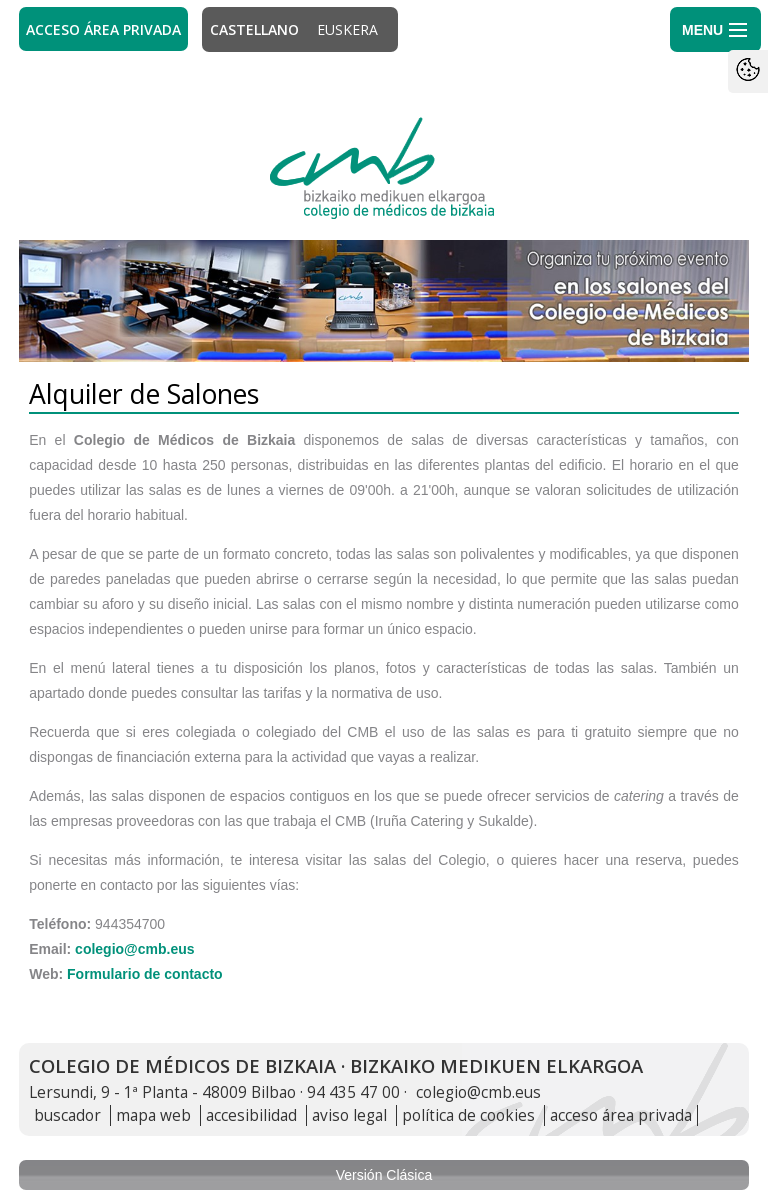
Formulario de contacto (145, 974)
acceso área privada (621, 1115)
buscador (67, 1115)
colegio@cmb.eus (134, 949)
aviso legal (349, 1115)
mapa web (153, 1115)
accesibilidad (251, 1115)
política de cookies (468, 1115)
